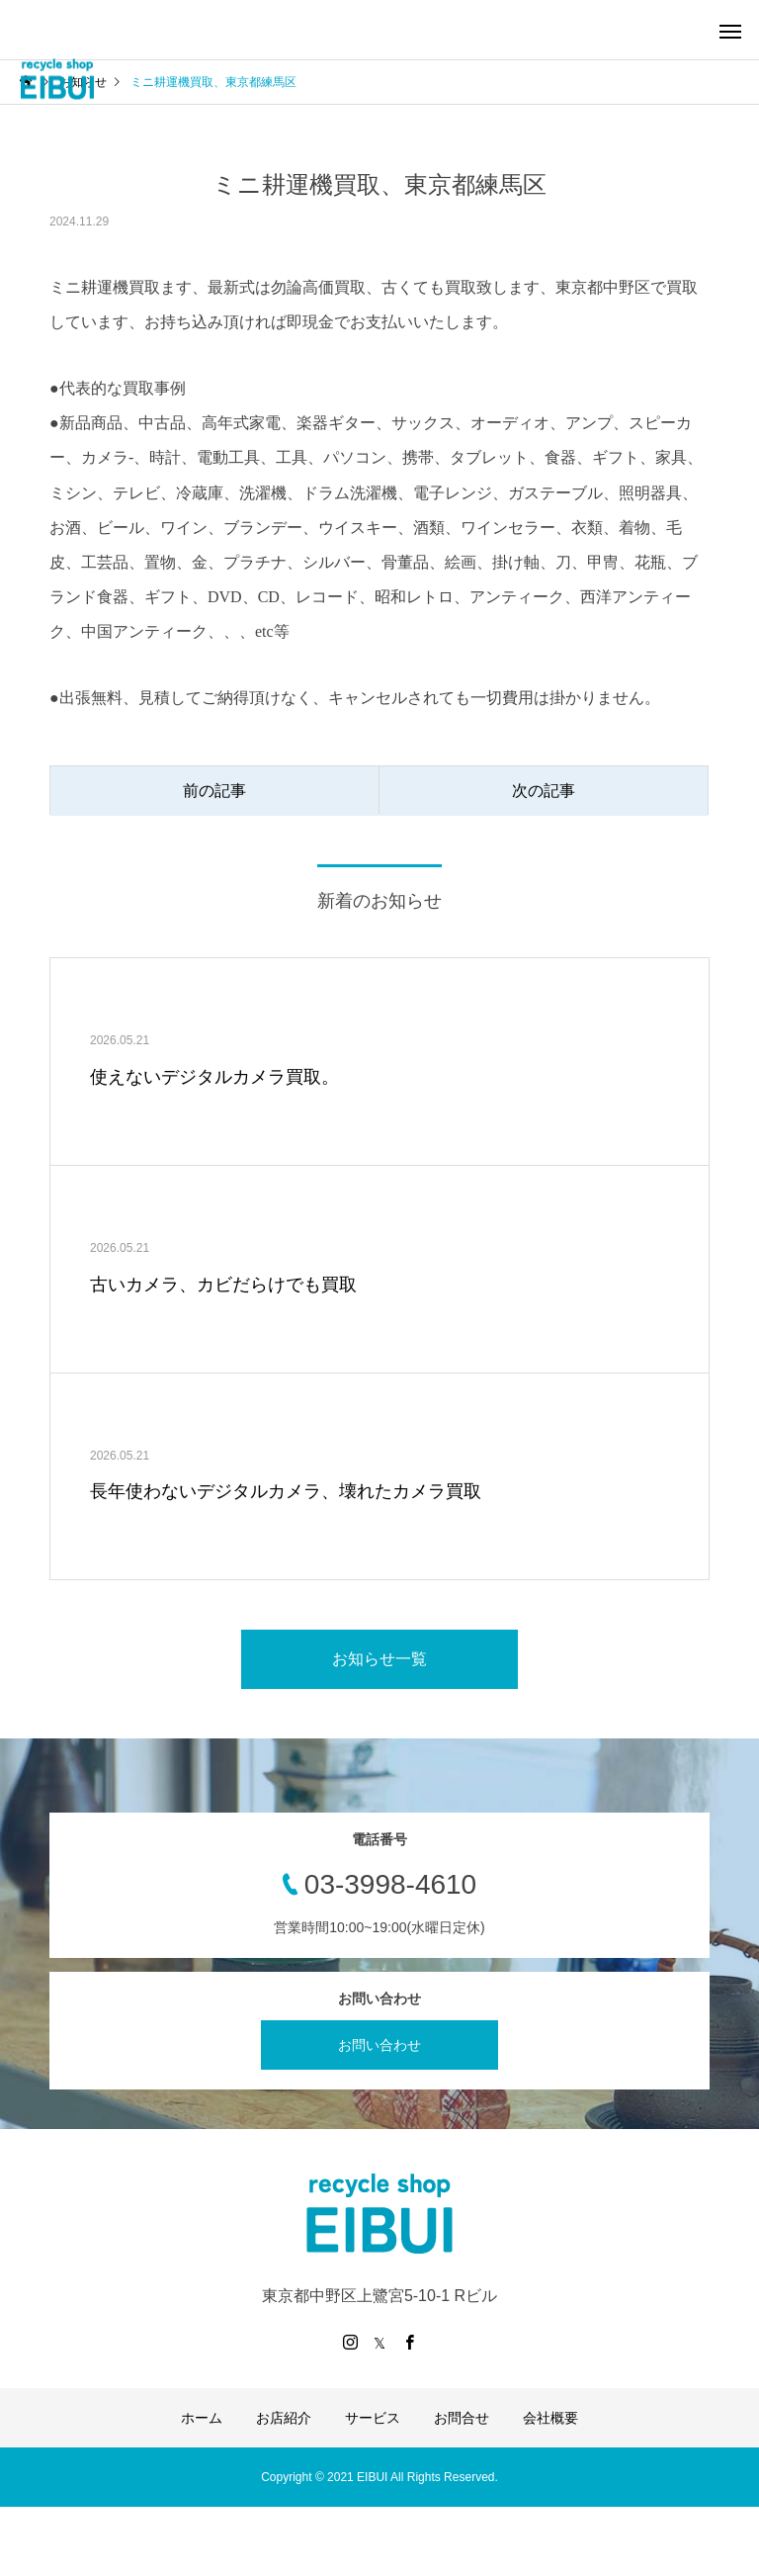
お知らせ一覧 (379, 1658)
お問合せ (461, 2418)
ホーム (201, 2418)
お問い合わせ (379, 2045)
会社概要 (550, 2418)
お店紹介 (283, 2418)
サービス (372, 2418)
